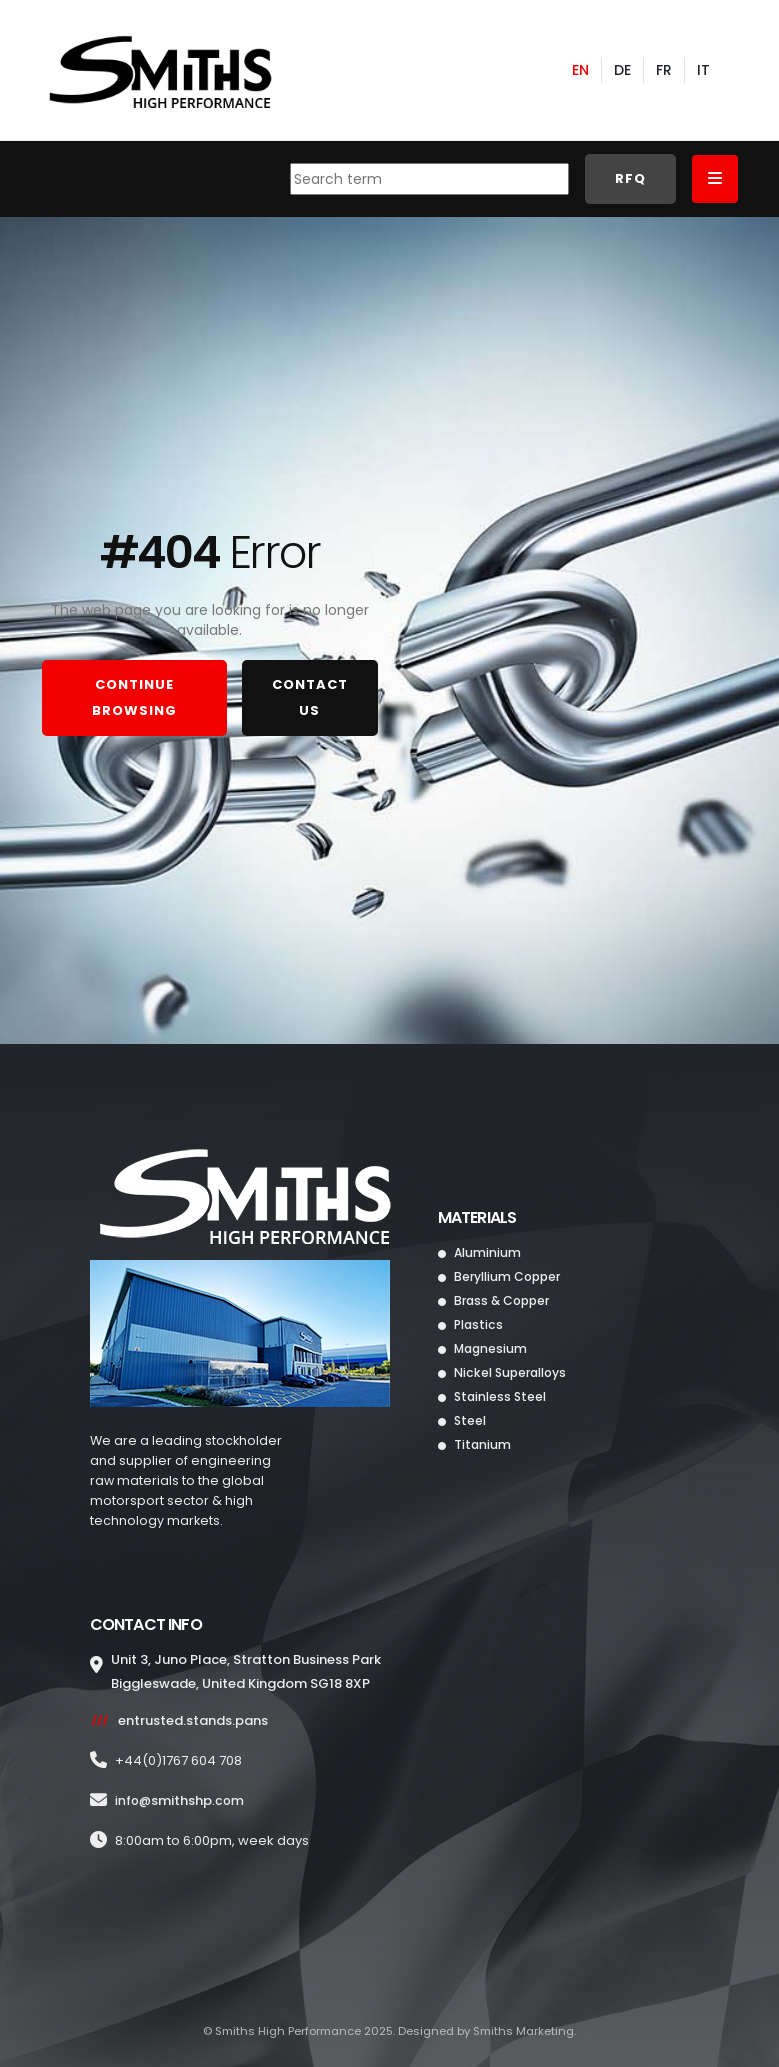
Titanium (481, 1449)
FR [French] (664, 73)
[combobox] (429, 184)
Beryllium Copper (508, 1281)
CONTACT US (310, 700)
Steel (469, 1425)
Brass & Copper (503, 1305)
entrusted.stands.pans (193, 1725)
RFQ (630, 183)
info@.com (181, 1805)
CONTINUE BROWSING (134, 700)
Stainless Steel (500, 1401)
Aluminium (486, 1257)
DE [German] (622, 73)
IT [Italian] (703, 73)
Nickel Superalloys (511, 1377)
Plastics (478, 1329)
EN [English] (580, 73)
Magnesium (490, 1353)
